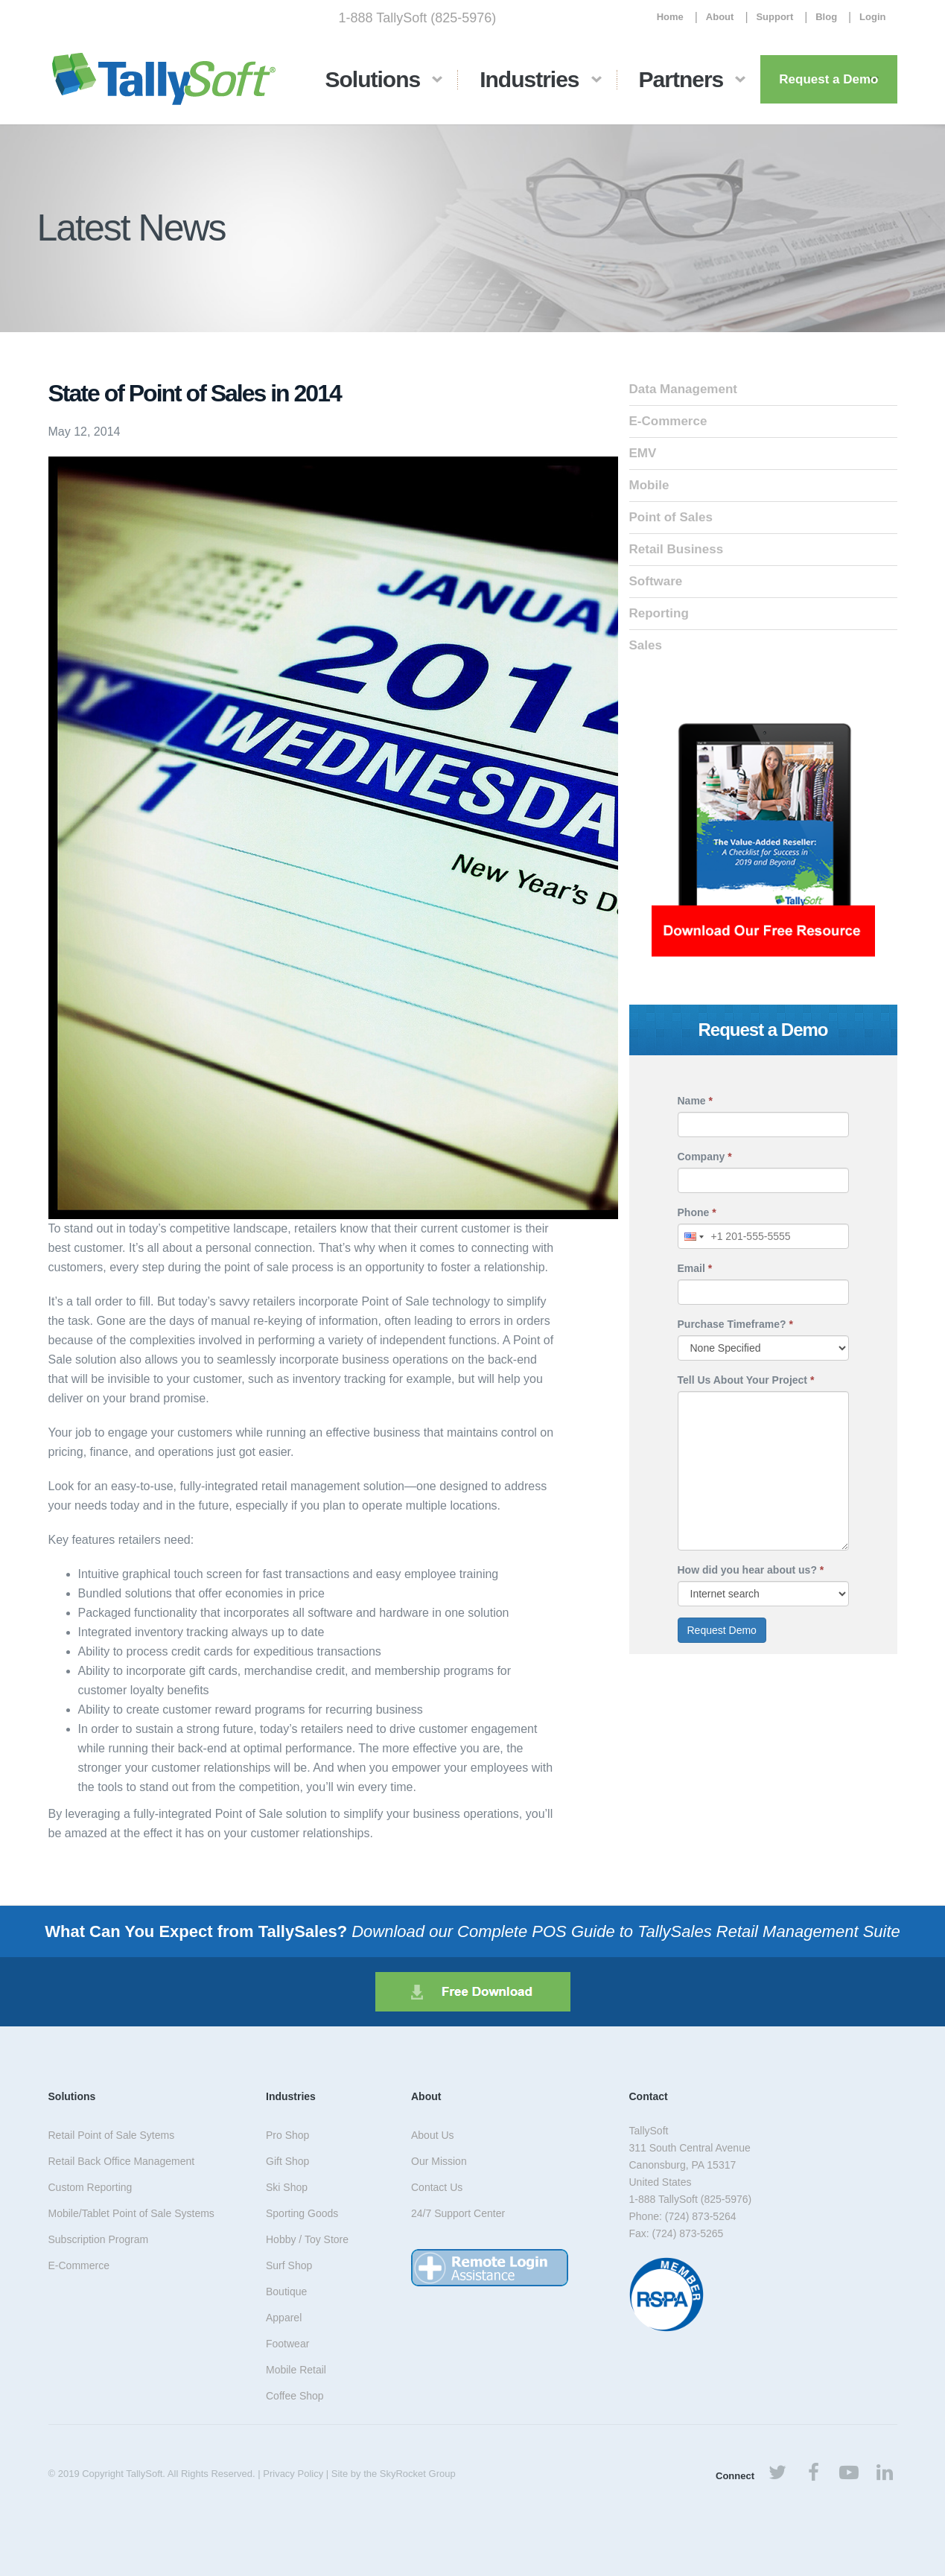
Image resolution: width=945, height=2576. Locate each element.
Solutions (373, 79)
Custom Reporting (90, 2187)
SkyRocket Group (418, 2473)
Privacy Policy (293, 2473)
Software (656, 581)
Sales (645, 645)
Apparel (284, 2318)
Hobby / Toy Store (307, 2239)
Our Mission (439, 2161)
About (720, 16)
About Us (432, 2135)
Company (705, 1157)
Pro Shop (287, 2135)
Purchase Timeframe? (735, 1324)
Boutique (286, 2291)
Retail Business (676, 549)
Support (774, 16)
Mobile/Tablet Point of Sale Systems (131, 2213)
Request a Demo (828, 79)
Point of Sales (671, 517)
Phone (697, 1212)
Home (670, 16)
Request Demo (722, 1630)
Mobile (649, 485)
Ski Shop (287, 2187)
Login (872, 16)
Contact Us (436, 2187)
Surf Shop (289, 2265)
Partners (681, 79)
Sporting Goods (302, 2213)
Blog (826, 16)
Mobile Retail (296, 2370)
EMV (643, 453)
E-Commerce (668, 421)
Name (695, 1101)
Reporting (659, 613)
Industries (529, 79)
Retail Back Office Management (121, 2161)
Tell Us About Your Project (746, 1380)
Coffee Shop (295, 2396)
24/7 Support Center (458, 2213)
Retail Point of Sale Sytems (111, 2135)
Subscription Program (98, 2239)
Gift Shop (287, 2161)
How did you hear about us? (751, 1570)
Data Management (683, 389)
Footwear (287, 2344)
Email (695, 1268)
